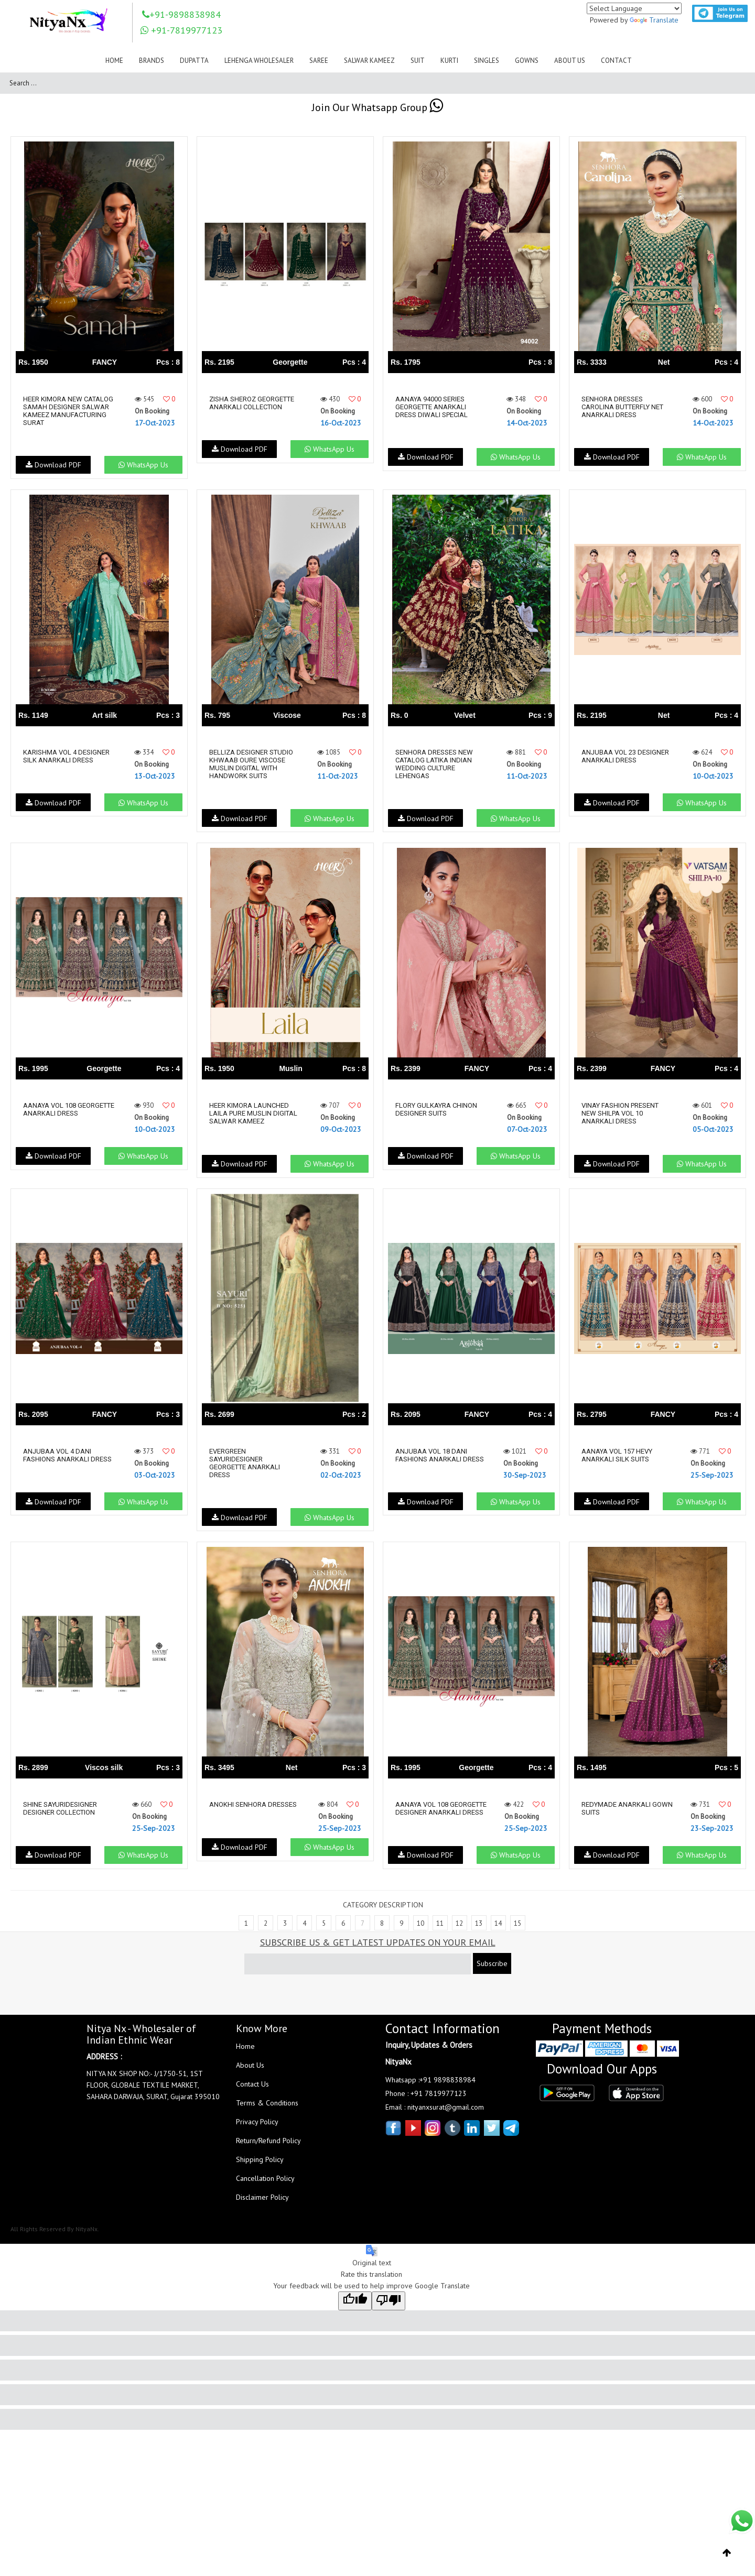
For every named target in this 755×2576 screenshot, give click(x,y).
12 (459, 1930)
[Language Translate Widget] (634, 8)
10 (420, 1930)
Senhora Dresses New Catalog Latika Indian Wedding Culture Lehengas (434, 764)
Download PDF (53, 465)
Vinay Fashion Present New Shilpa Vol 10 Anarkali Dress (620, 1113)
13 (478, 1930)
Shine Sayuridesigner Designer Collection (60, 1808)
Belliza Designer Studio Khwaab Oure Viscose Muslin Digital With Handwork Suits (251, 764)
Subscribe (492, 1970)
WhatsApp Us (142, 465)
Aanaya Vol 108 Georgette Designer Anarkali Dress (430, 1812)
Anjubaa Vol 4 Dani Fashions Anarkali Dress (67, 1454)
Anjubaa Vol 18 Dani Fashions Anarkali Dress (439, 1454)
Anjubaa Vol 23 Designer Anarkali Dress (625, 756)
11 (440, 1930)
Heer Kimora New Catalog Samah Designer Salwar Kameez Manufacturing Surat (67, 411)
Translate (654, 20)
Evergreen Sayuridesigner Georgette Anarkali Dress (244, 1462)
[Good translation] (355, 2308)
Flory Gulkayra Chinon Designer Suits (436, 1109)
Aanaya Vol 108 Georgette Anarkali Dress (58, 1113)
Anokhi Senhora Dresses (253, 1804)
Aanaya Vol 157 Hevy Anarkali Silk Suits (616, 1454)
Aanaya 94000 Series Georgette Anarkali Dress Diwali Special (431, 407)
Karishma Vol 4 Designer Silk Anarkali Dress (66, 756)
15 (517, 1930)
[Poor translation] (388, 2308)
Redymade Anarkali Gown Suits (616, 1808)
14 (498, 1930)
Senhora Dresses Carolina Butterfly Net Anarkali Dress (622, 407)
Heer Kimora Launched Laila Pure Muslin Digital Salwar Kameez (253, 1113)
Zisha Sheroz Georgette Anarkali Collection (251, 403)
